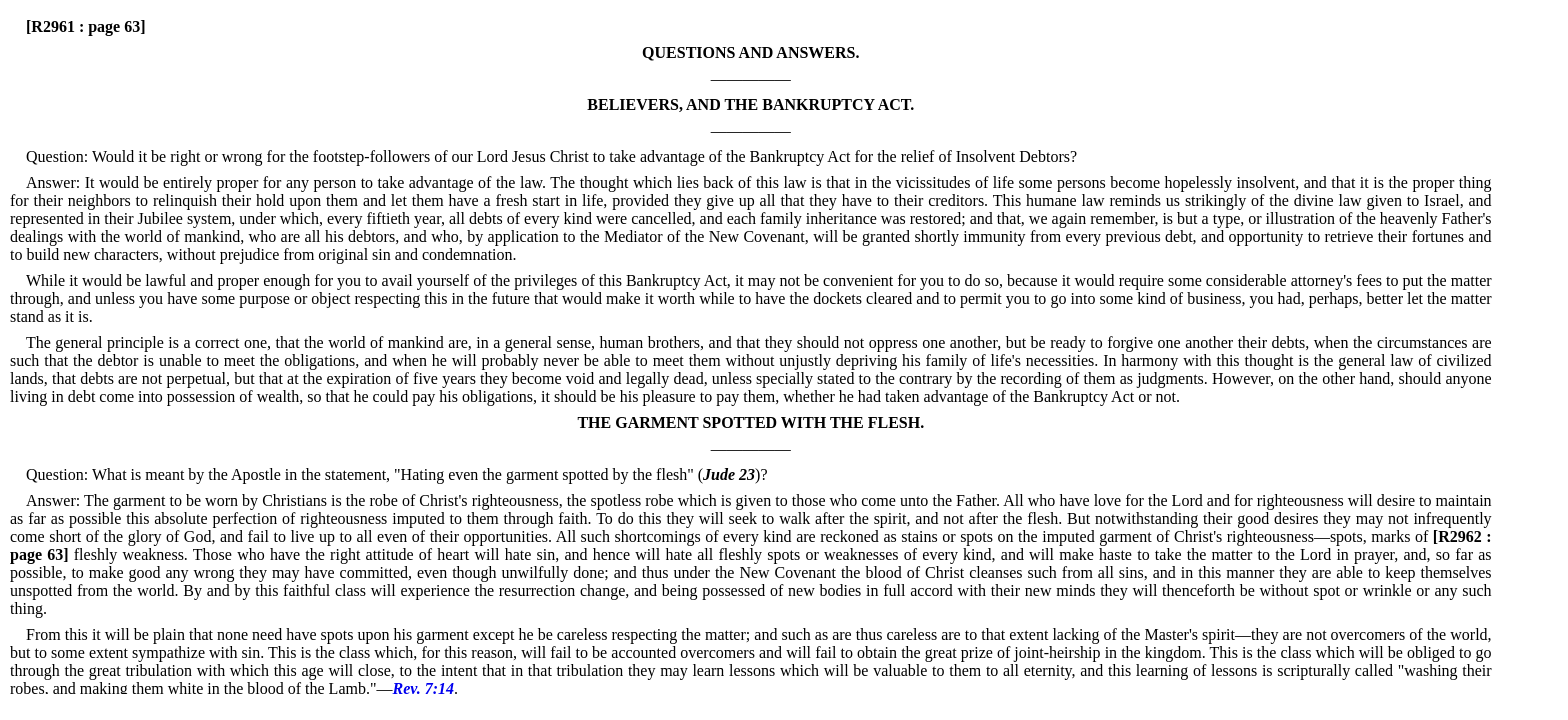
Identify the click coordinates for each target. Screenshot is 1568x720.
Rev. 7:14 (423, 688)
